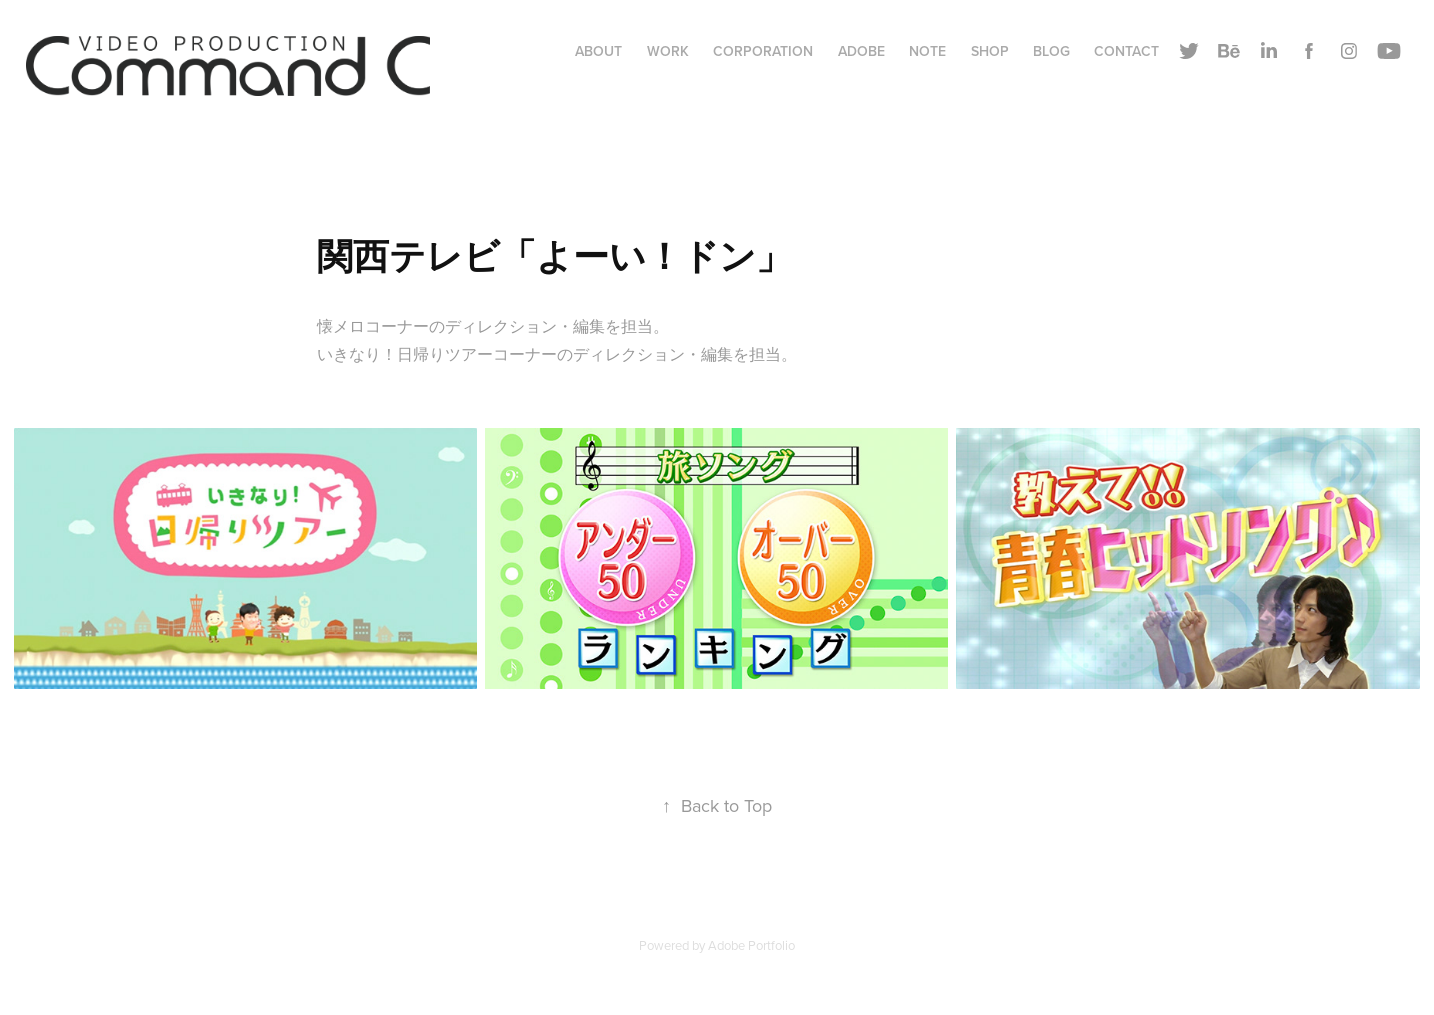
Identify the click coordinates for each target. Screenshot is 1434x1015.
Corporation (763, 51)
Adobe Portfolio (751, 945)
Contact (1126, 51)
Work (668, 51)
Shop (990, 51)
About (598, 51)
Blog (1051, 51)
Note (927, 51)
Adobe (861, 51)
